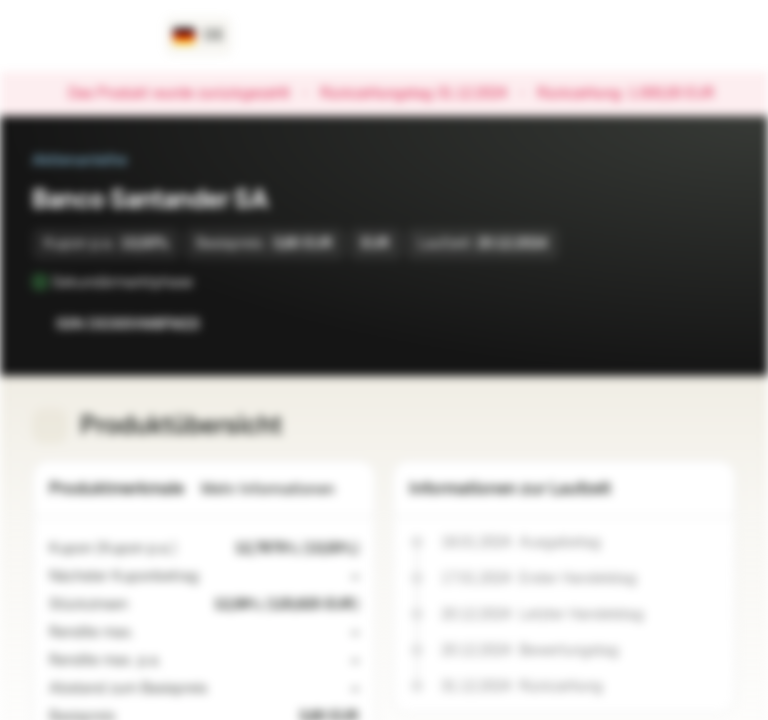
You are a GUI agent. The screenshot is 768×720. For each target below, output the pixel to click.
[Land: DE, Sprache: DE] (198, 36)
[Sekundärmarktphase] (207, 282)
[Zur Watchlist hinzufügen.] (676, 324)
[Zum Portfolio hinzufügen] (716, 324)
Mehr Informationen (280, 489)
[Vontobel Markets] (86, 36)
